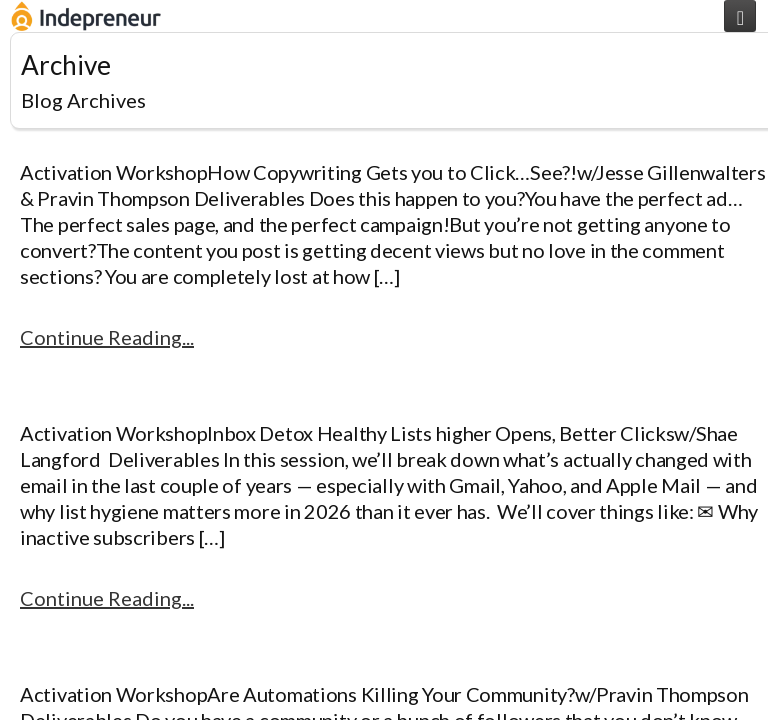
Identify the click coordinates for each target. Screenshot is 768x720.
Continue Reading (101, 337)
